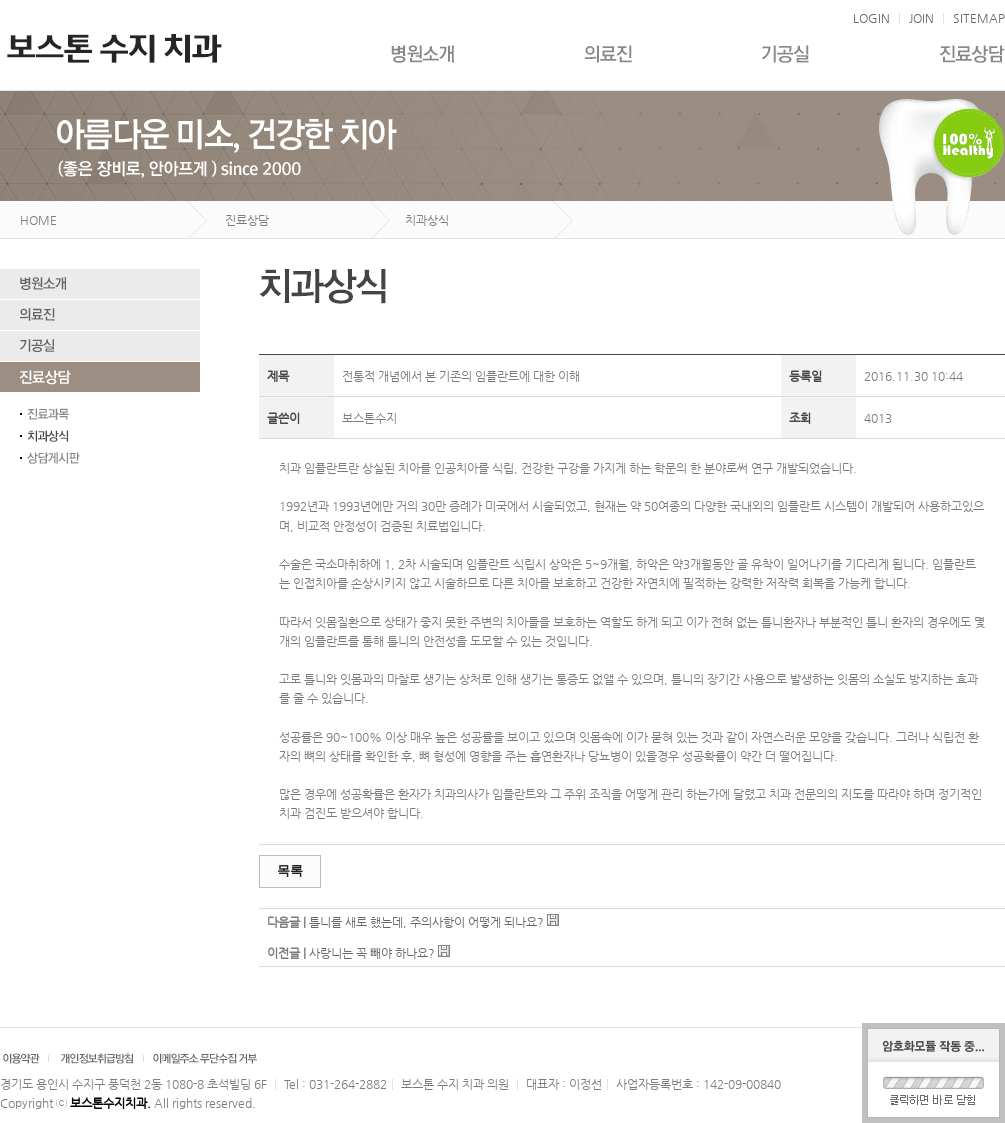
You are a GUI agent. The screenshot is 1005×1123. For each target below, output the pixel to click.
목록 (290, 870)
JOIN (921, 18)
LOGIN (871, 18)
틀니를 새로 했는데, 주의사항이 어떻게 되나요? (426, 922)
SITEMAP (979, 18)
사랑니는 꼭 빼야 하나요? (372, 953)
